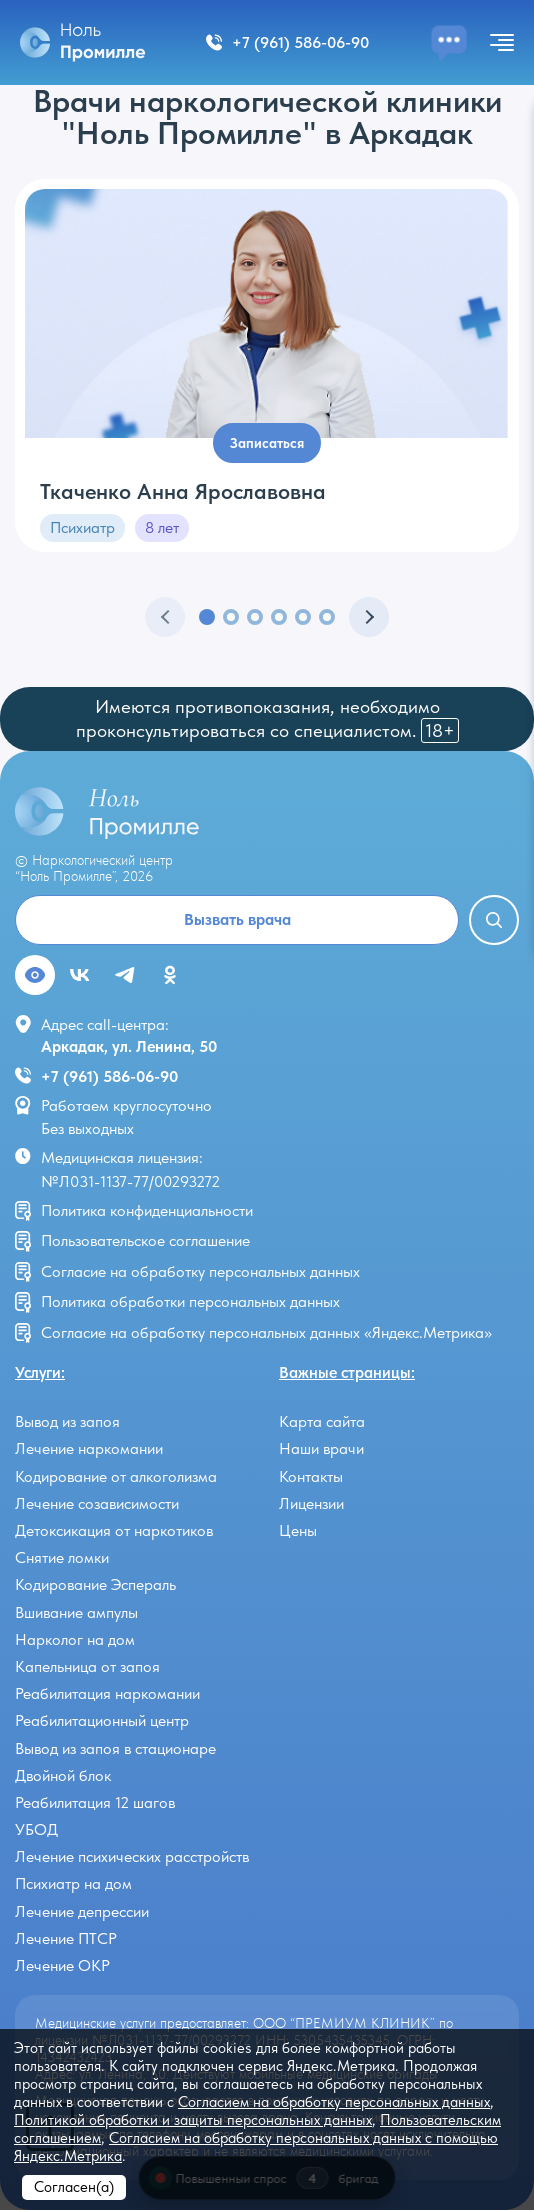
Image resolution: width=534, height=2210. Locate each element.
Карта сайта (322, 1421)
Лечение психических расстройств (132, 1856)
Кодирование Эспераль (95, 1584)
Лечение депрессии (82, 1911)
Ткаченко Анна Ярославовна (183, 491)
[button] (207, 617)
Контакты (311, 1476)
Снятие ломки (62, 1557)
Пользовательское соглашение (145, 1240)
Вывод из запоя (67, 1421)
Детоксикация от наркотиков (114, 1530)
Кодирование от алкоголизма (116, 1476)
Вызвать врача (237, 919)
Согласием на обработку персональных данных (334, 2102)
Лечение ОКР (62, 1965)
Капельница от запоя (87, 1666)
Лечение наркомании (89, 1448)
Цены (298, 1530)
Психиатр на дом (73, 1883)
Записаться (267, 443)
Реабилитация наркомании (107, 1693)
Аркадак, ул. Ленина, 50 (129, 1047)
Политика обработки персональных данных (190, 1301)
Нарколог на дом (75, 1639)
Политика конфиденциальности (147, 1210)
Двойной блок (63, 1775)
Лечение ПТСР (66, 1938)
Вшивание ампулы (76, 1612)
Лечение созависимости (97, 1503)
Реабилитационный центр (102, 1720)
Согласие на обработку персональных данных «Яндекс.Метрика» (266, 1332)
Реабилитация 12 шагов (95, 1802)
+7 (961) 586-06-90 (109, 1076)
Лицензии (311, 1503)
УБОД (36, 1829)
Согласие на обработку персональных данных (200, 1271)
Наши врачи (321, 1448)
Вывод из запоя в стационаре (115, 1748)
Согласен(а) (74, 2187)
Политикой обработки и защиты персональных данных (193, 2120)
